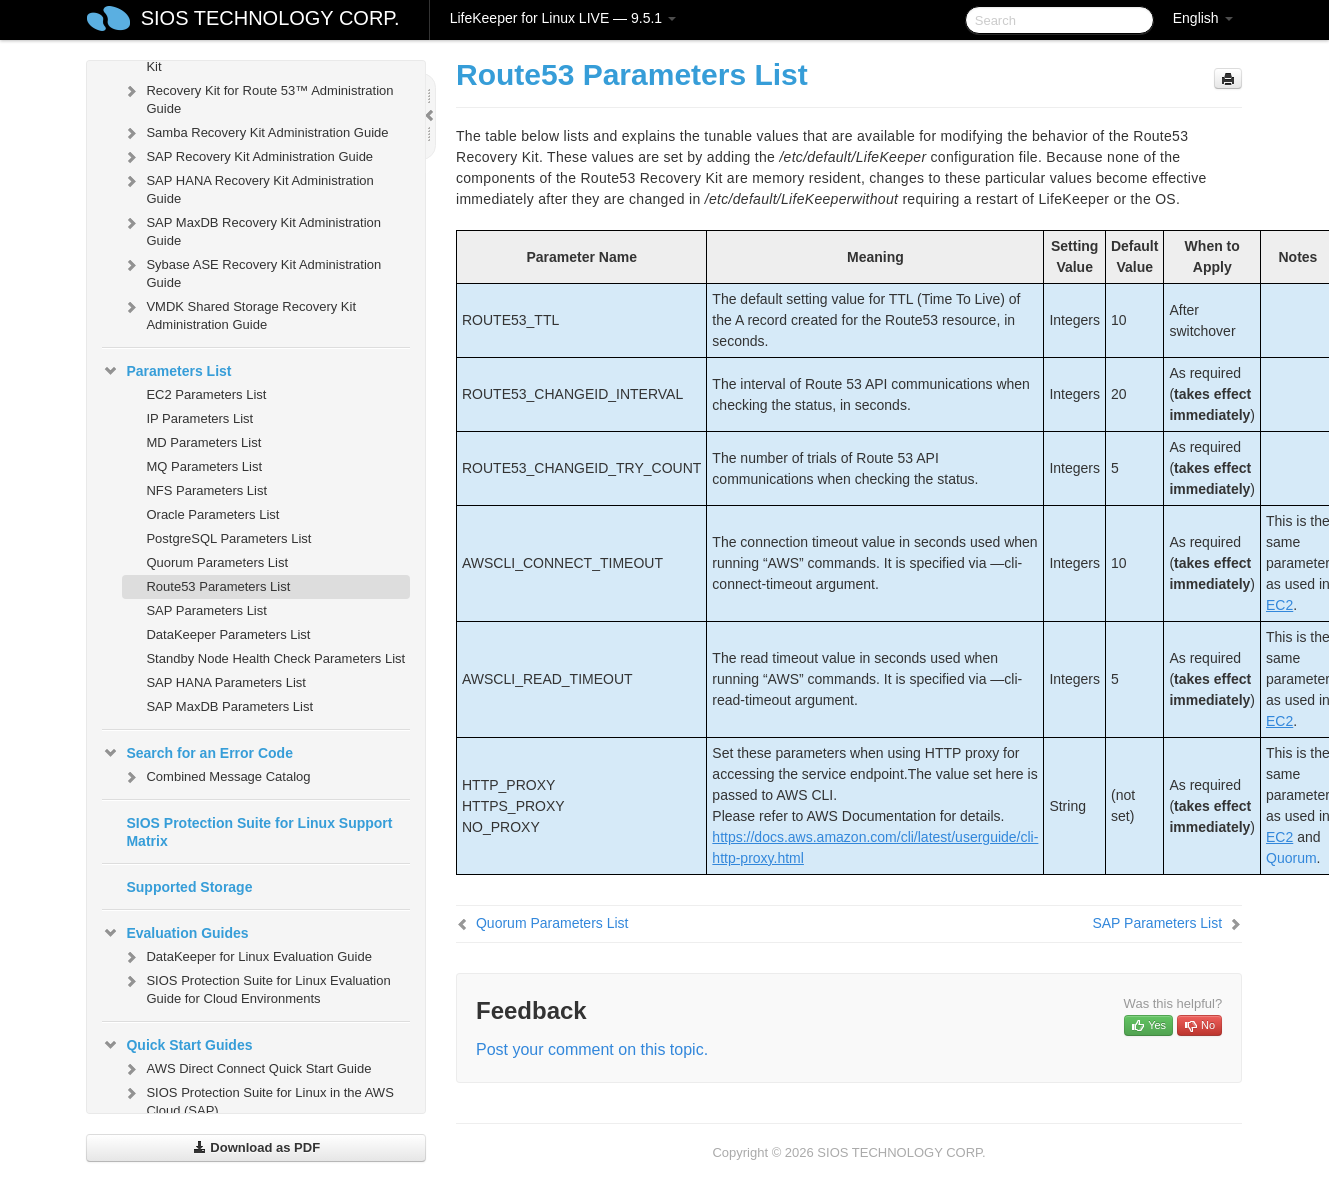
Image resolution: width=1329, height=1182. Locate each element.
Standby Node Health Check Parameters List (275, 658)
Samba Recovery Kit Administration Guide (255, 133)
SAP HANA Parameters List (225, 682)
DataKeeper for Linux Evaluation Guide (246, 957)
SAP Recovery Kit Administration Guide (247, 157)
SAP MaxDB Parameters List (229, 706)
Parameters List (166, 371)
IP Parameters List (199, 418)
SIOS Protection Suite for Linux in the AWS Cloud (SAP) (257, 1099)
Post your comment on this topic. (592, 1049)
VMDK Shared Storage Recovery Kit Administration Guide (239, 313)
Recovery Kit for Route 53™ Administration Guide (257, 97)
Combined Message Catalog (216, 777)
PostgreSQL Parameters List (228, 538)
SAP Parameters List (206, 610)
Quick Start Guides (177, 1045)
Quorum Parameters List (217, 562)
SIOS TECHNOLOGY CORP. (270, 18)
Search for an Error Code (197, 753)
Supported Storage (189, 887)
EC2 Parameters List (206, 394)
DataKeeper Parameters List (228, 634)
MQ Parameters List (204, 466)
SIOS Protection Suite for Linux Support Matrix (259, 832)
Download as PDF (256, 1147)
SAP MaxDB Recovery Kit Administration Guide (251, 229)
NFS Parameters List (206, 490)
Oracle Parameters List (212, 514)
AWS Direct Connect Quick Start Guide (246, 1069)
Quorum (1291, 858)
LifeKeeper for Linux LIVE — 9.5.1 (563, 18)
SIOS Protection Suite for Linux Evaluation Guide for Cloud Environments (256, 987)
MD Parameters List (203, 442)
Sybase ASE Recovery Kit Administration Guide (251, 271)
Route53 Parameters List (218, 586)
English (1203, 18)
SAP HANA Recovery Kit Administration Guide (247, 187)
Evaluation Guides (175, 933)
